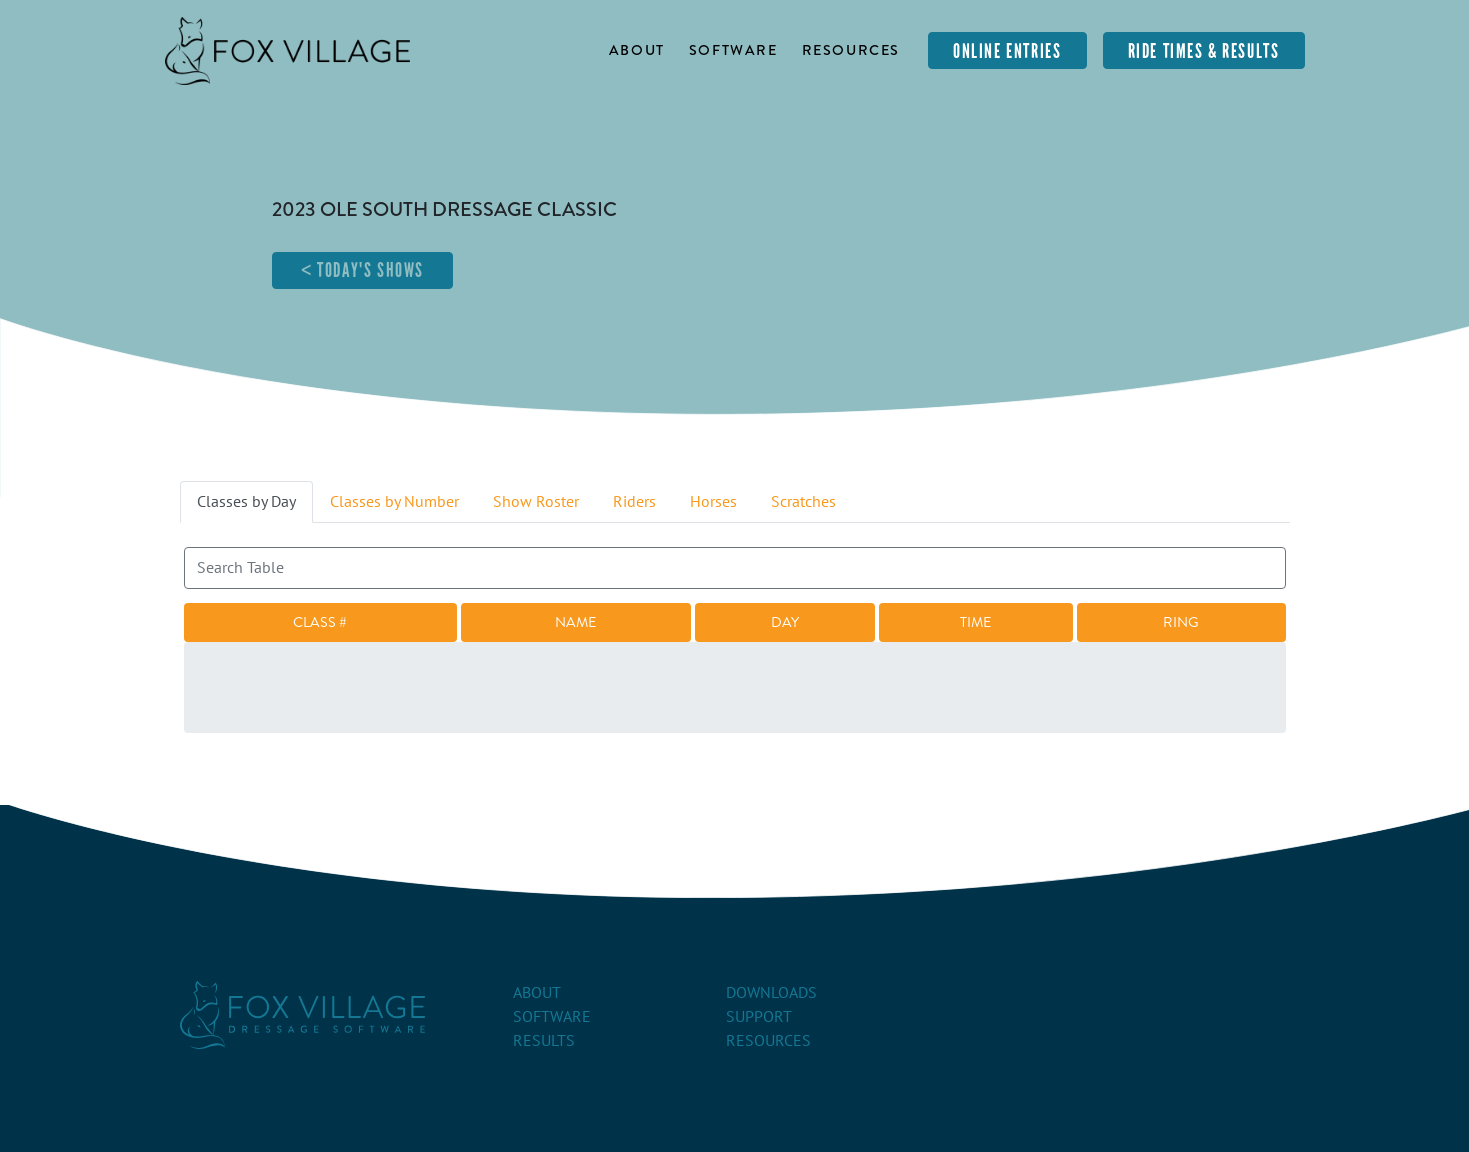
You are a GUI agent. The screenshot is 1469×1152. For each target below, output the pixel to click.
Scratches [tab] (803, 502)
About (637, 50)
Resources (851, 50)
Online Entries (1007, 51)
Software (733, 50)
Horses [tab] (713, 502)
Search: (735, 559)
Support (759, 1017)
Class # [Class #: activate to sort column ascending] (320, 622)
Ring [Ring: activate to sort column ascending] (1181, 622)
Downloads (771, 993)
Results (544, 1041)
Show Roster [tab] (536, 502)
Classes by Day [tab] (246, 502)
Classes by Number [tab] (394, 502)
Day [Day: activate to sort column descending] (785, 622)
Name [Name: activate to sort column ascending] (576, 622)
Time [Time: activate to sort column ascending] (976, 622)
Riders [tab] (634, 502)
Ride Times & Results (1204, 51)
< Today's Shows (362, 270)
